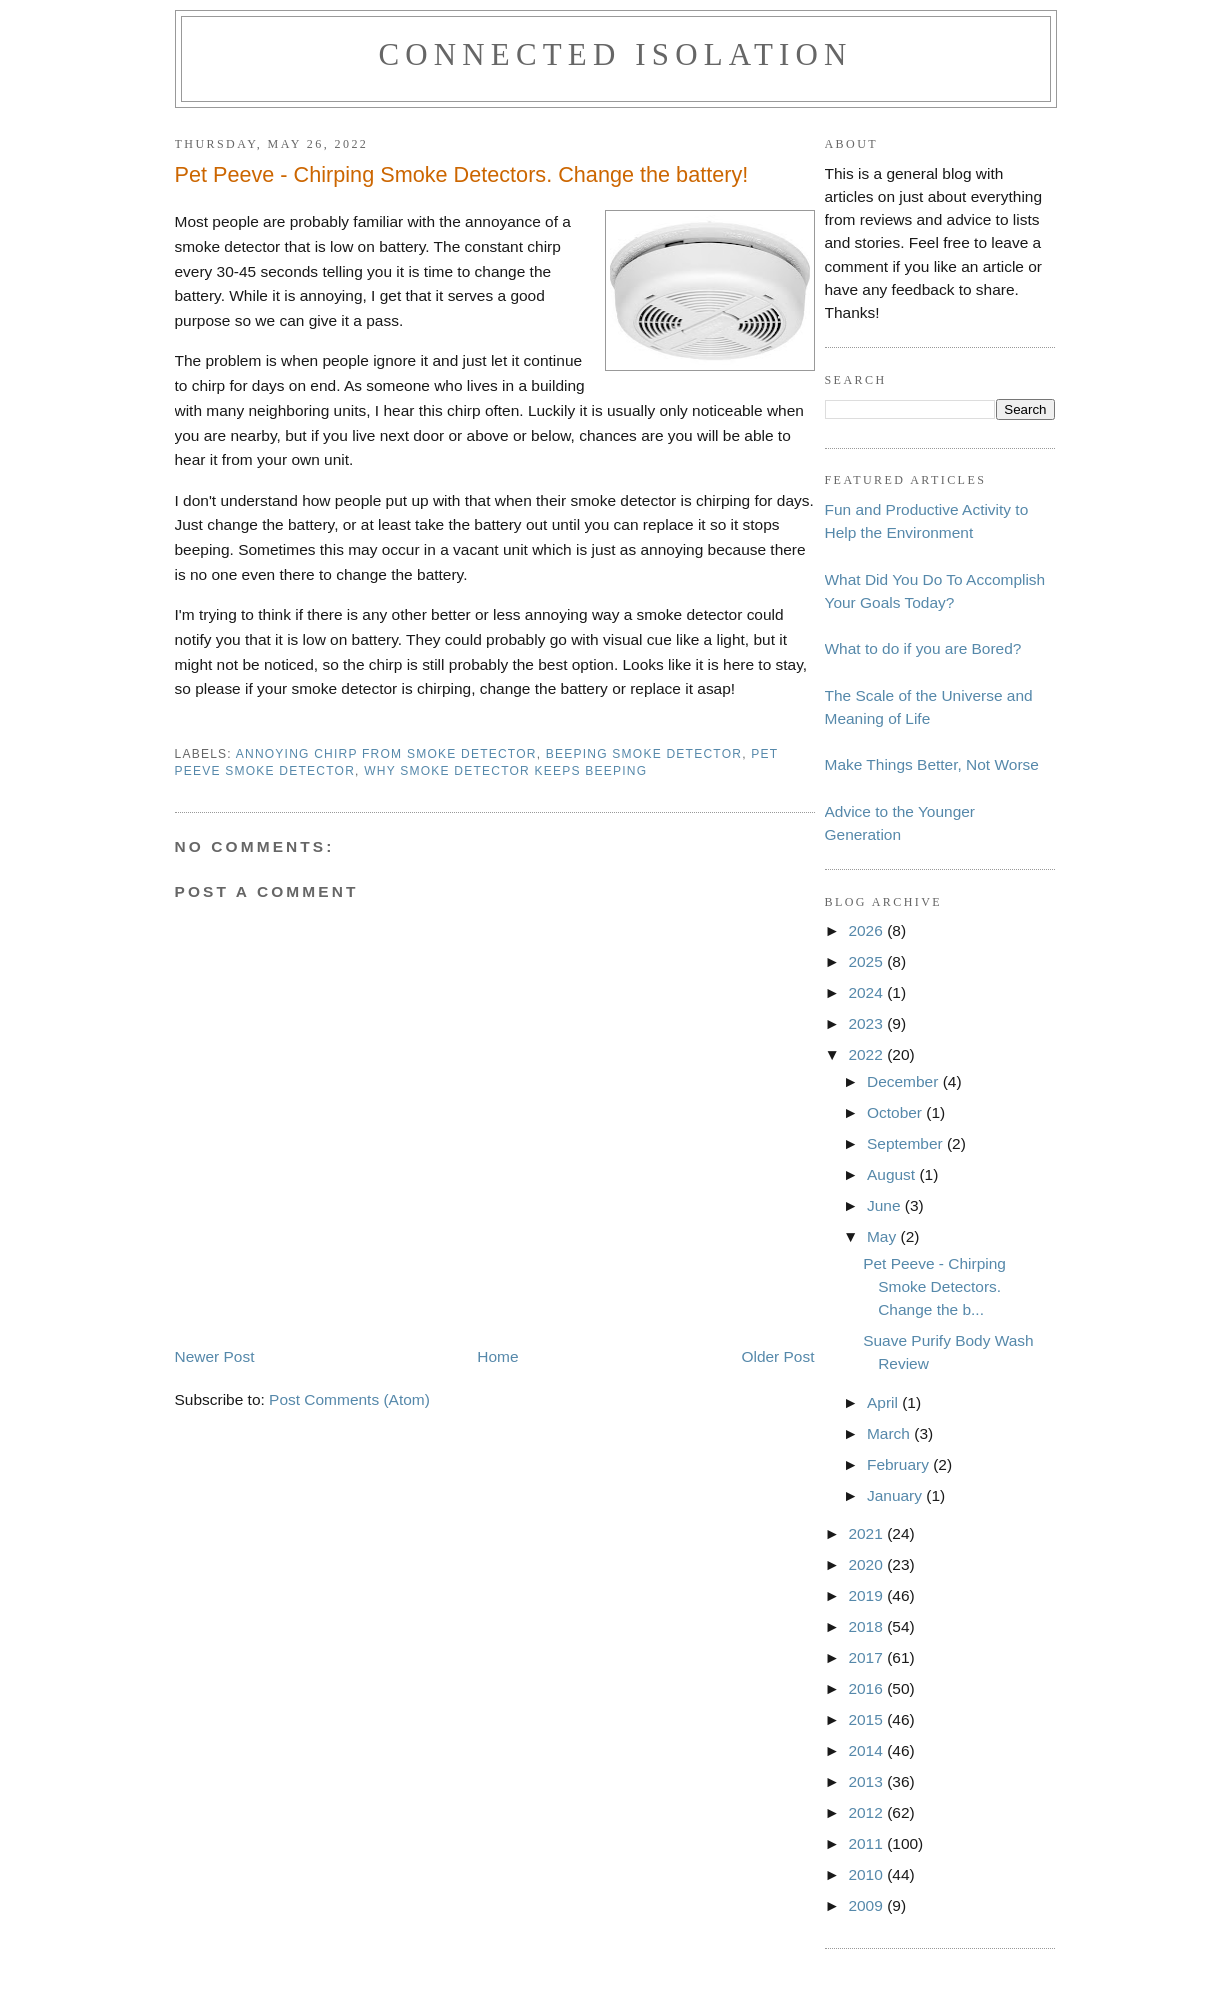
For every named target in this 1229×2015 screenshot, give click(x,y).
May (884, 1236)
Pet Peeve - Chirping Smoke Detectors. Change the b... (934, 1286)
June (886, 1205)
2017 (867, 1657)
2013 (867, 1781)
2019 (867, 1595)
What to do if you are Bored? (923, 648)
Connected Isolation (615, 54)
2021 (867, 1533)
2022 (867, 1054)
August (893, 1174)
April (884, 1402)
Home (497, 1356)
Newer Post (215, 1356)
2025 (867, 961)
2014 (867, 1750)
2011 (867, 1843)
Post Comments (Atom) (349, 1399)
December (905, 1081)
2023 (867, 1023)
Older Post (777, 1356)
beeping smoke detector (644, 754)
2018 (867, 1626)
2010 (867, 1874)
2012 (867, 1812)
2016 (867, 1688)
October (896, 1112)
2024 (867, 992)
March (890, 1433)
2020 (867, 1564)
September (907, 1143)
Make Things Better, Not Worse (932, 764)
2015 (867, 1719)
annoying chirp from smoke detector (386, 754)
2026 (867, 930)
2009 (867, 1905)
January (896, 1495)
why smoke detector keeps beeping (505, 771)
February (900, 1464)
